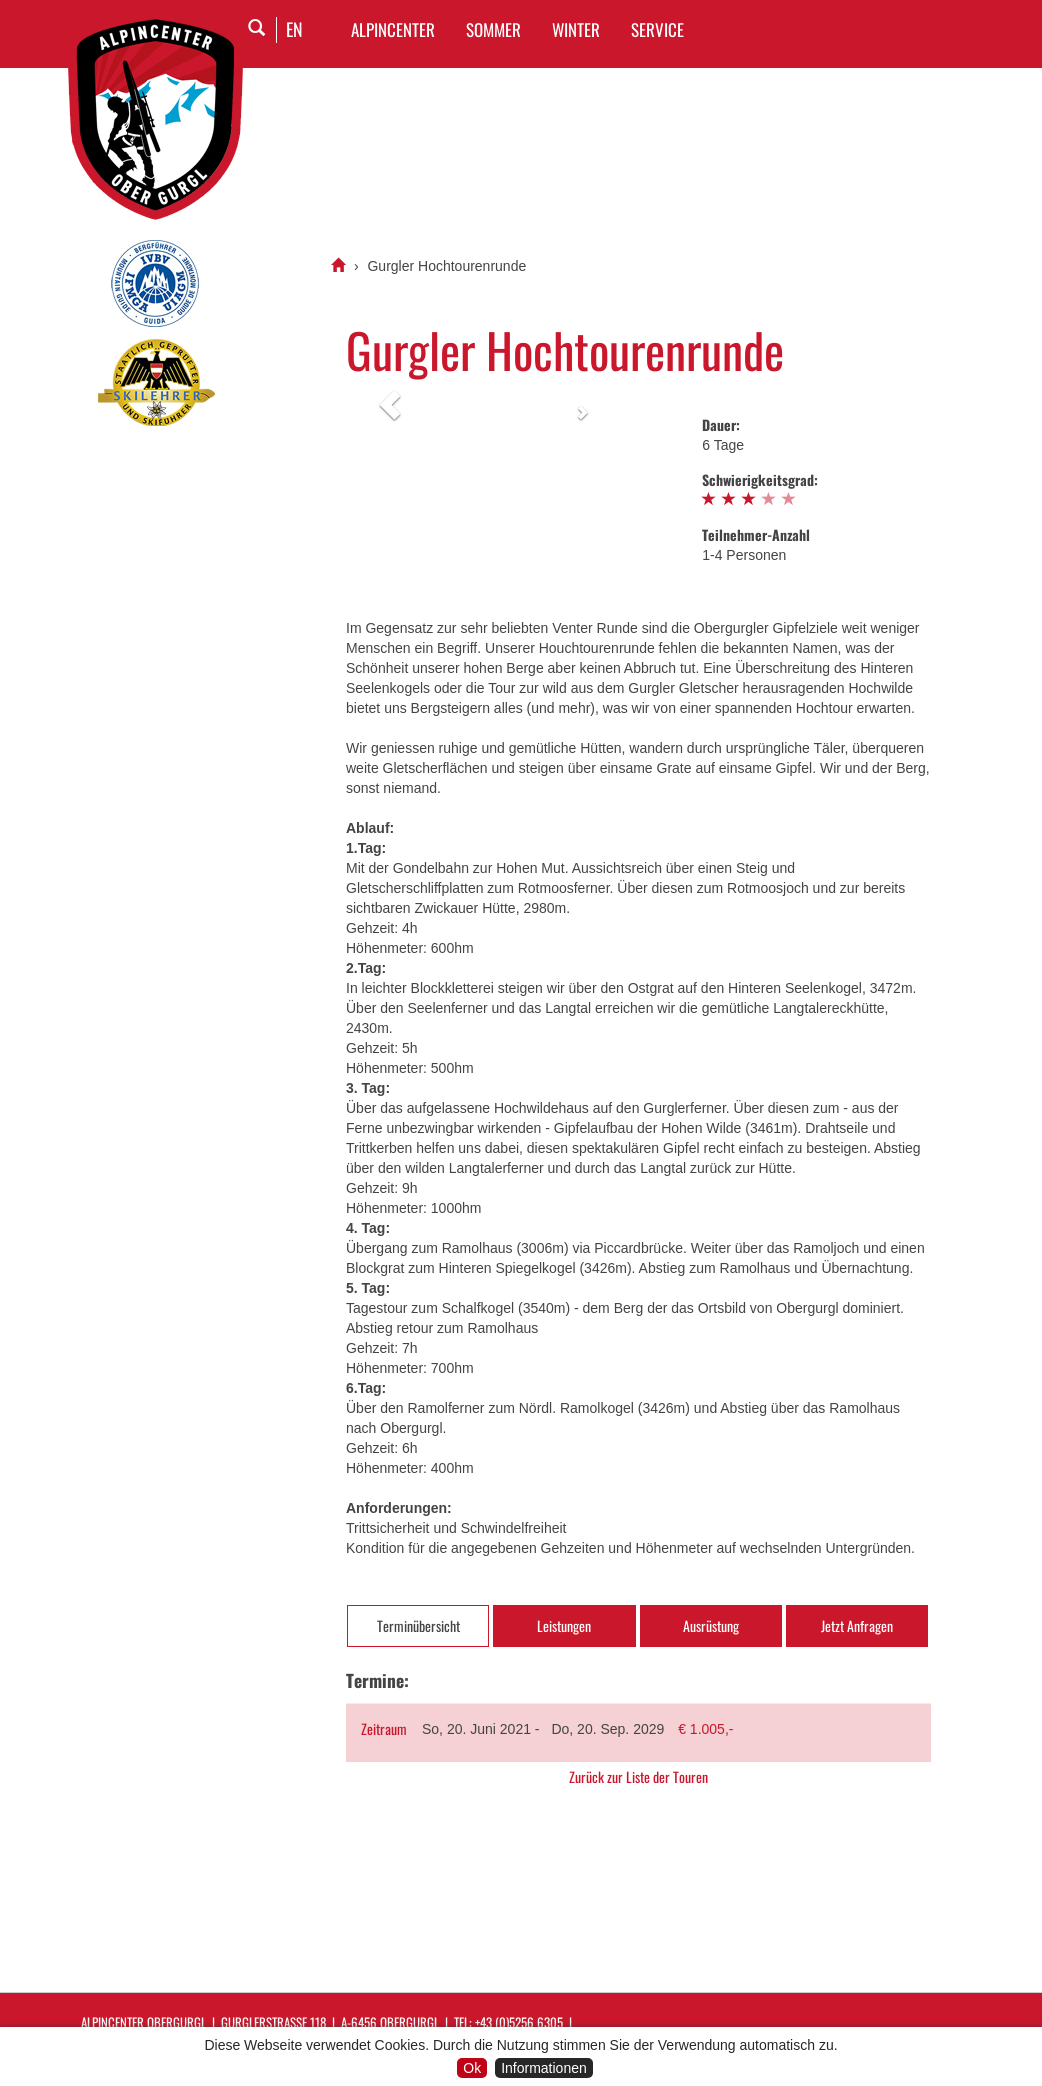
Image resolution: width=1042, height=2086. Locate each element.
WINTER (576, 29)
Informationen (544, 2068)
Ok (472, 2068)
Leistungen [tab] (564, 1625)
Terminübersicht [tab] (418, 1625)
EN (294, 29)
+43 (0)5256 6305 (519, 2022)
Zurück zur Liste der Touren (638, 1777)
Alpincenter (393, 29)
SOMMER (493, 29)
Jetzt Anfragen (857, 1625)
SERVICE (657, 29)
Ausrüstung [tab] (711, 1625)
